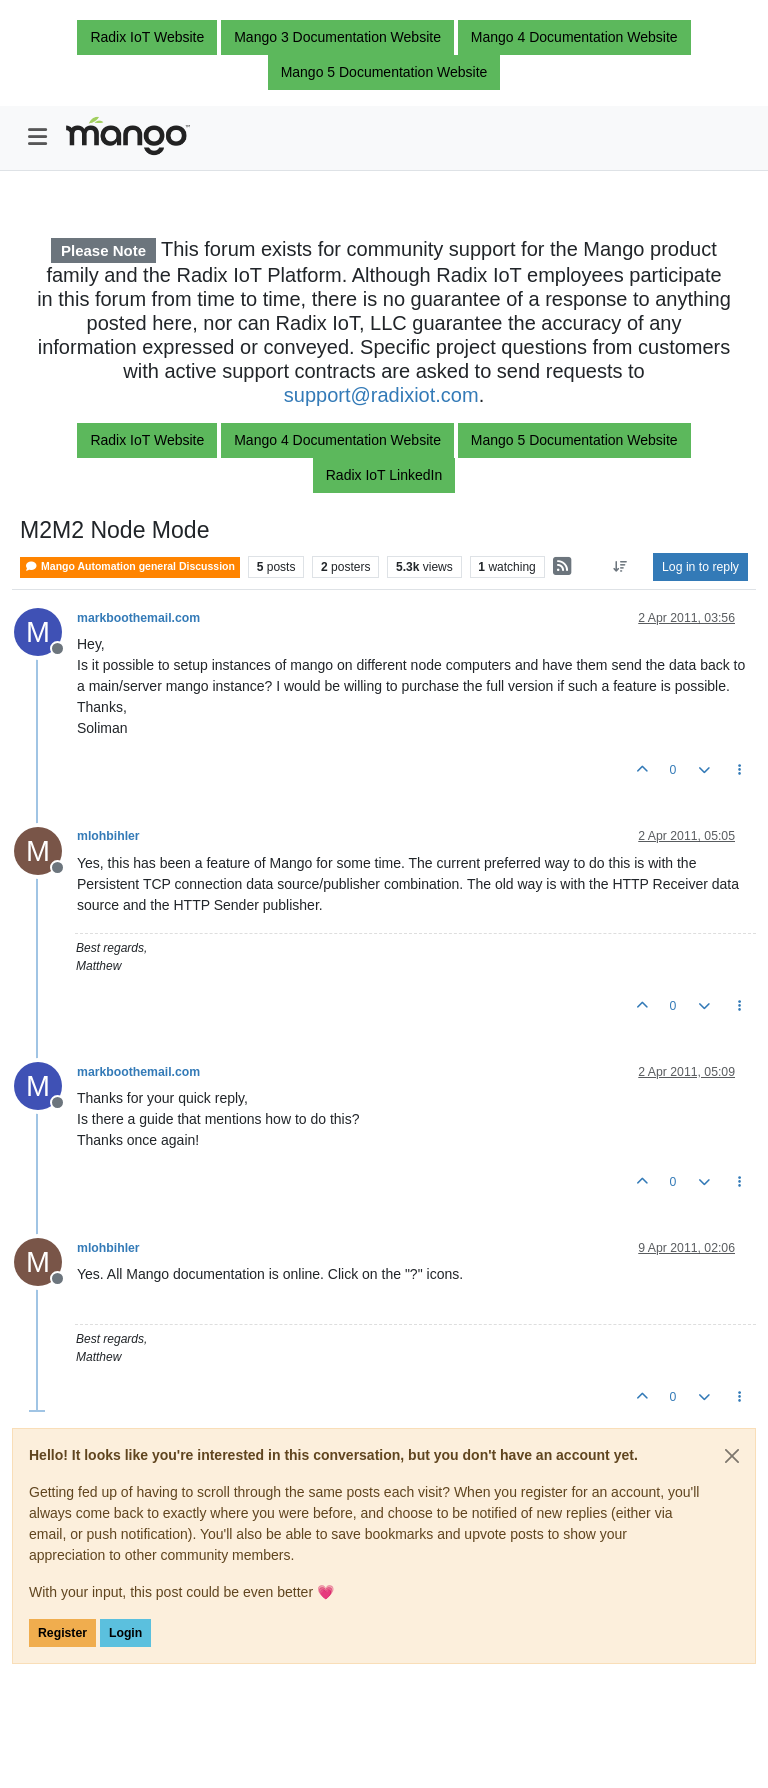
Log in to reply (700, 567)
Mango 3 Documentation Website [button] (337, 37)
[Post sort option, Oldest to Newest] (620, 567)
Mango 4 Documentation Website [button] (574, 37)
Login (125, 1633)
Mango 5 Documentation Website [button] (384, 72)
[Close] (732, 1456)
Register (62, 1633)
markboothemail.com (138, 618)
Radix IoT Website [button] (147, 37)
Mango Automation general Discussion (130, 566)
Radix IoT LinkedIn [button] (384, 475)
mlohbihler (108, 836)
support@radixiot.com (381, 395)
